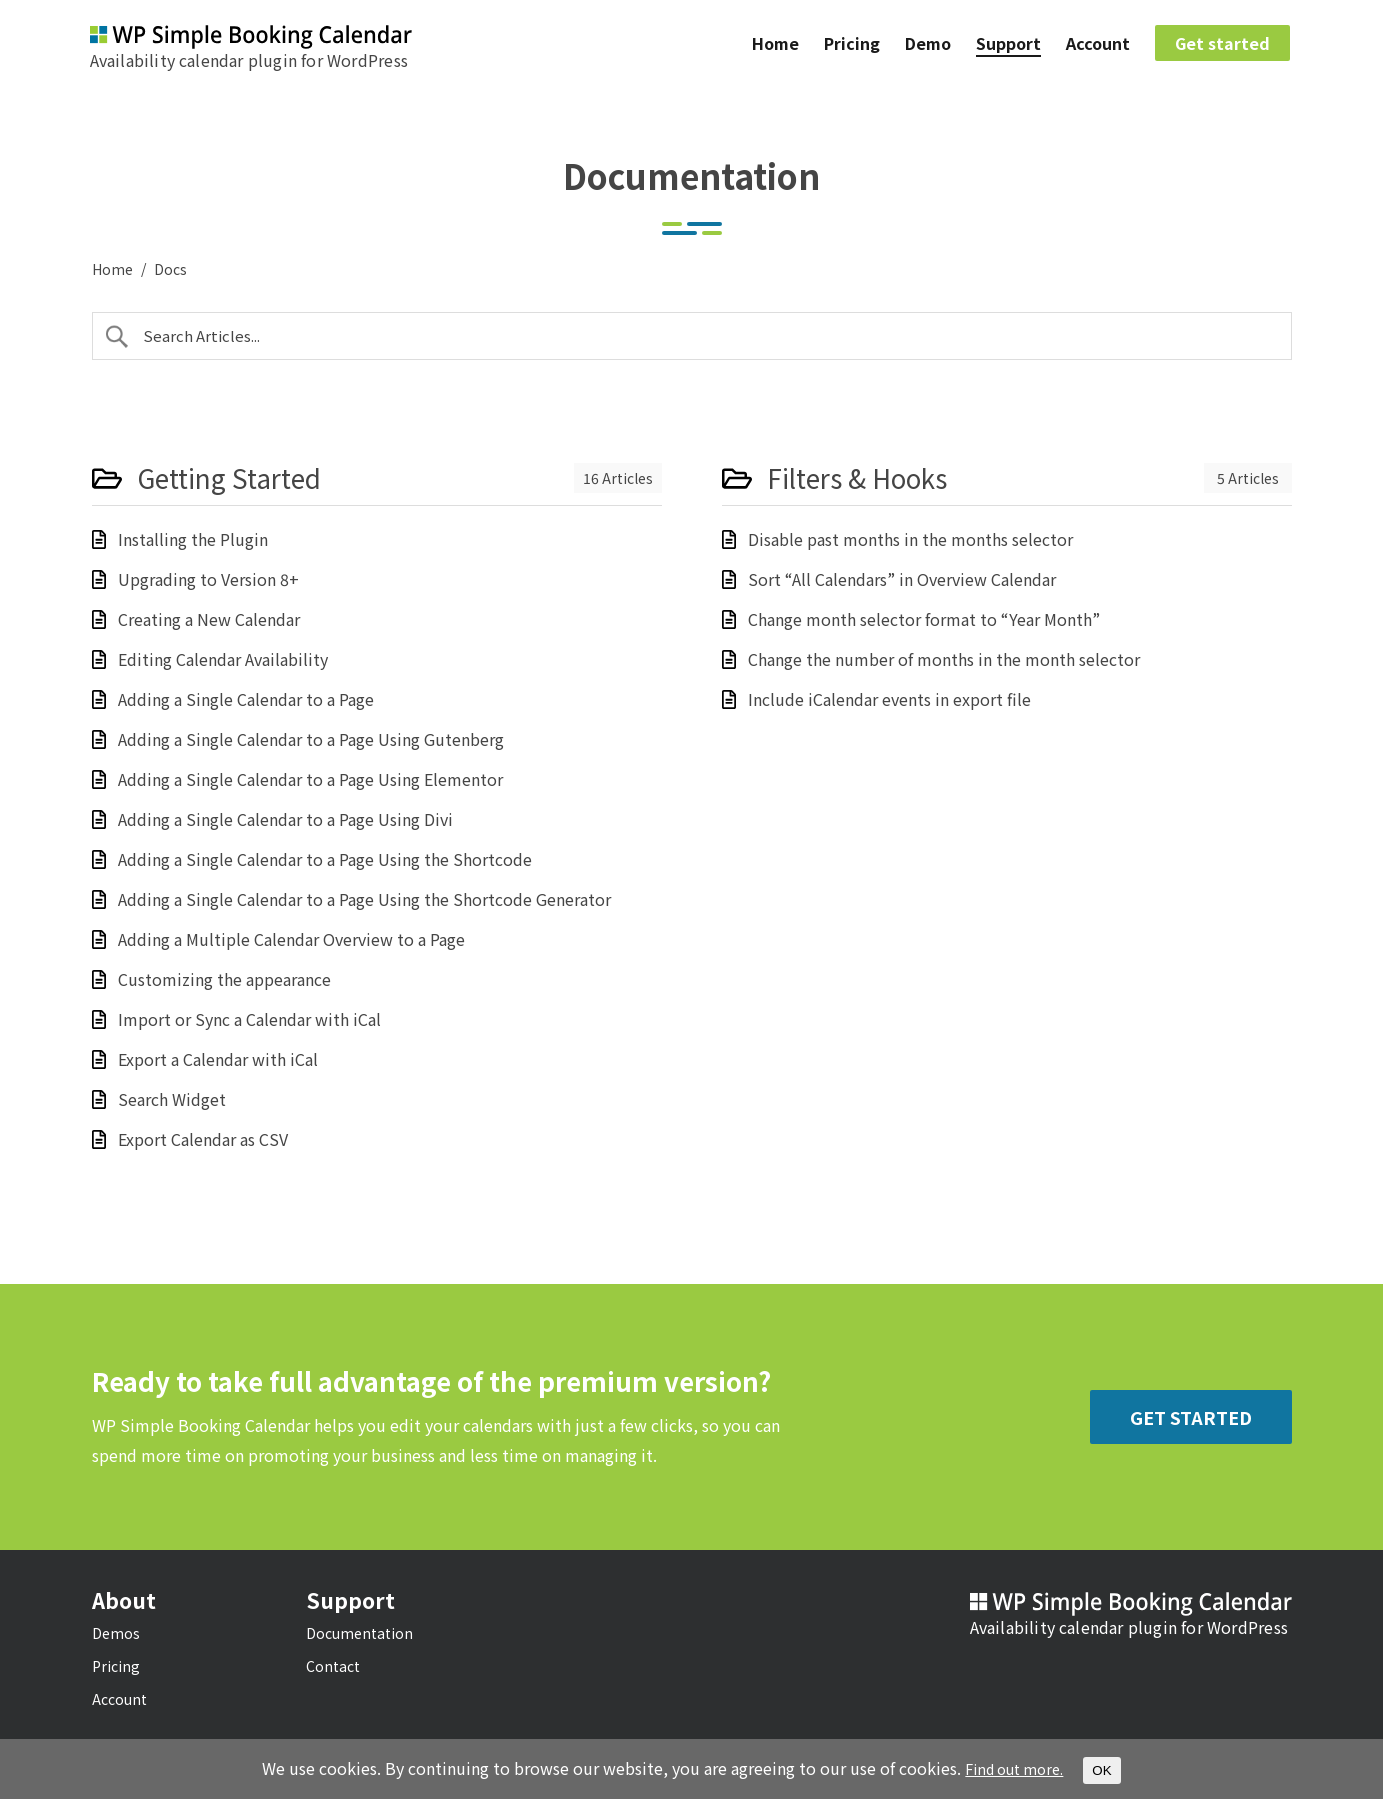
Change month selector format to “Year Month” (924, 619)
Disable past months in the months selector (910, 539)
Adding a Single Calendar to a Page (246, 699)
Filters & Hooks (857, 478)
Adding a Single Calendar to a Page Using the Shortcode (325, 859)
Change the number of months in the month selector (944, 659)
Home (775, 46)
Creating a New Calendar (209, 619)
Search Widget (172, 1099)
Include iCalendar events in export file (889, 699)
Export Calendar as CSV (203, 1139)
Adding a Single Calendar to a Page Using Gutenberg (311, 739)
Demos (116, 1633)
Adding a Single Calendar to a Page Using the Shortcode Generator (364, 899)
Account (1098, 46)
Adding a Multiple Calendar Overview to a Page (291, 939)
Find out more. (1014, 1769)
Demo (928, 46)
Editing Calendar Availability (223, 659)
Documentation (359, 1633)
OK (1108, 1770)
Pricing (852, 46)
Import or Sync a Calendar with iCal (249, 1019)
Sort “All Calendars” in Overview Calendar (902, 579)
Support (1008, 46)
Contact (333, 1666)
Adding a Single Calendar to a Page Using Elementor (310, 779)
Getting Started (229, 478)
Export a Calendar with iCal (218, 1059)
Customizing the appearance (224, 979)
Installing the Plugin (193, 539)
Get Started (1191, 1417)
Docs (170, 269)
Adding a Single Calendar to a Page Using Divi (285, 819)
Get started (1222, 46)
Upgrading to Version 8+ (208, 579)
